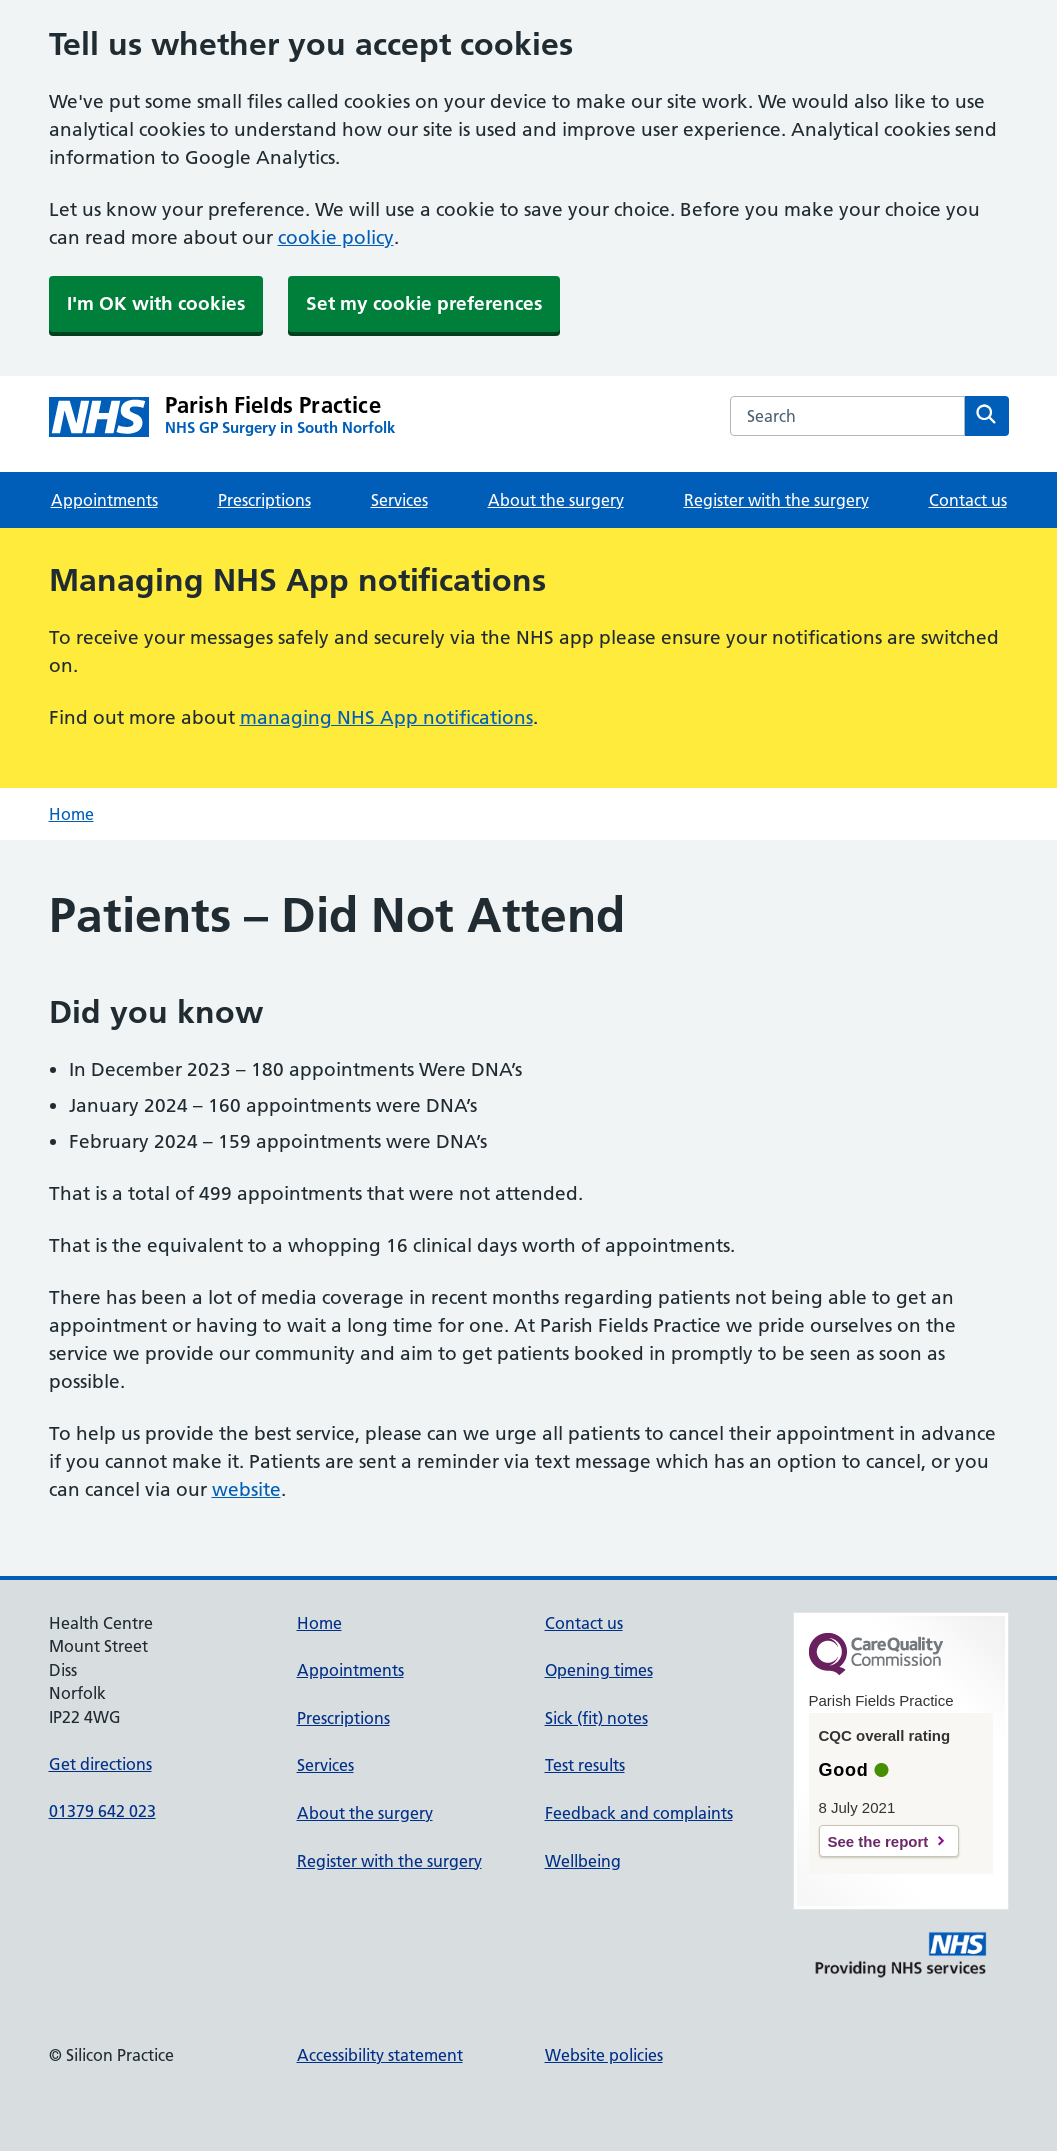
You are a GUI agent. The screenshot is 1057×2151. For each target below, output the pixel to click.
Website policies (604, 2055)
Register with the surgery (776, 500)
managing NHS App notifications (386, 717)
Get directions (100, 1764)
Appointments (104, 500)
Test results (585, 1765)
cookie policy (336, 237)
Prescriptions (264, 500)
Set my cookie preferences (424, 303)
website (246, 1489)
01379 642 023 (102, 1811)
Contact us (968, 500)
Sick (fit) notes (596, 1718)
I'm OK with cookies (156, 303)
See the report (878, 1841)
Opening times (599, 1670)
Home (71, 814)
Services (399, 500)
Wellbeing (583, 1861)
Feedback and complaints (639, 1813)
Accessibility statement (380, 2055)
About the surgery (556, 500)
